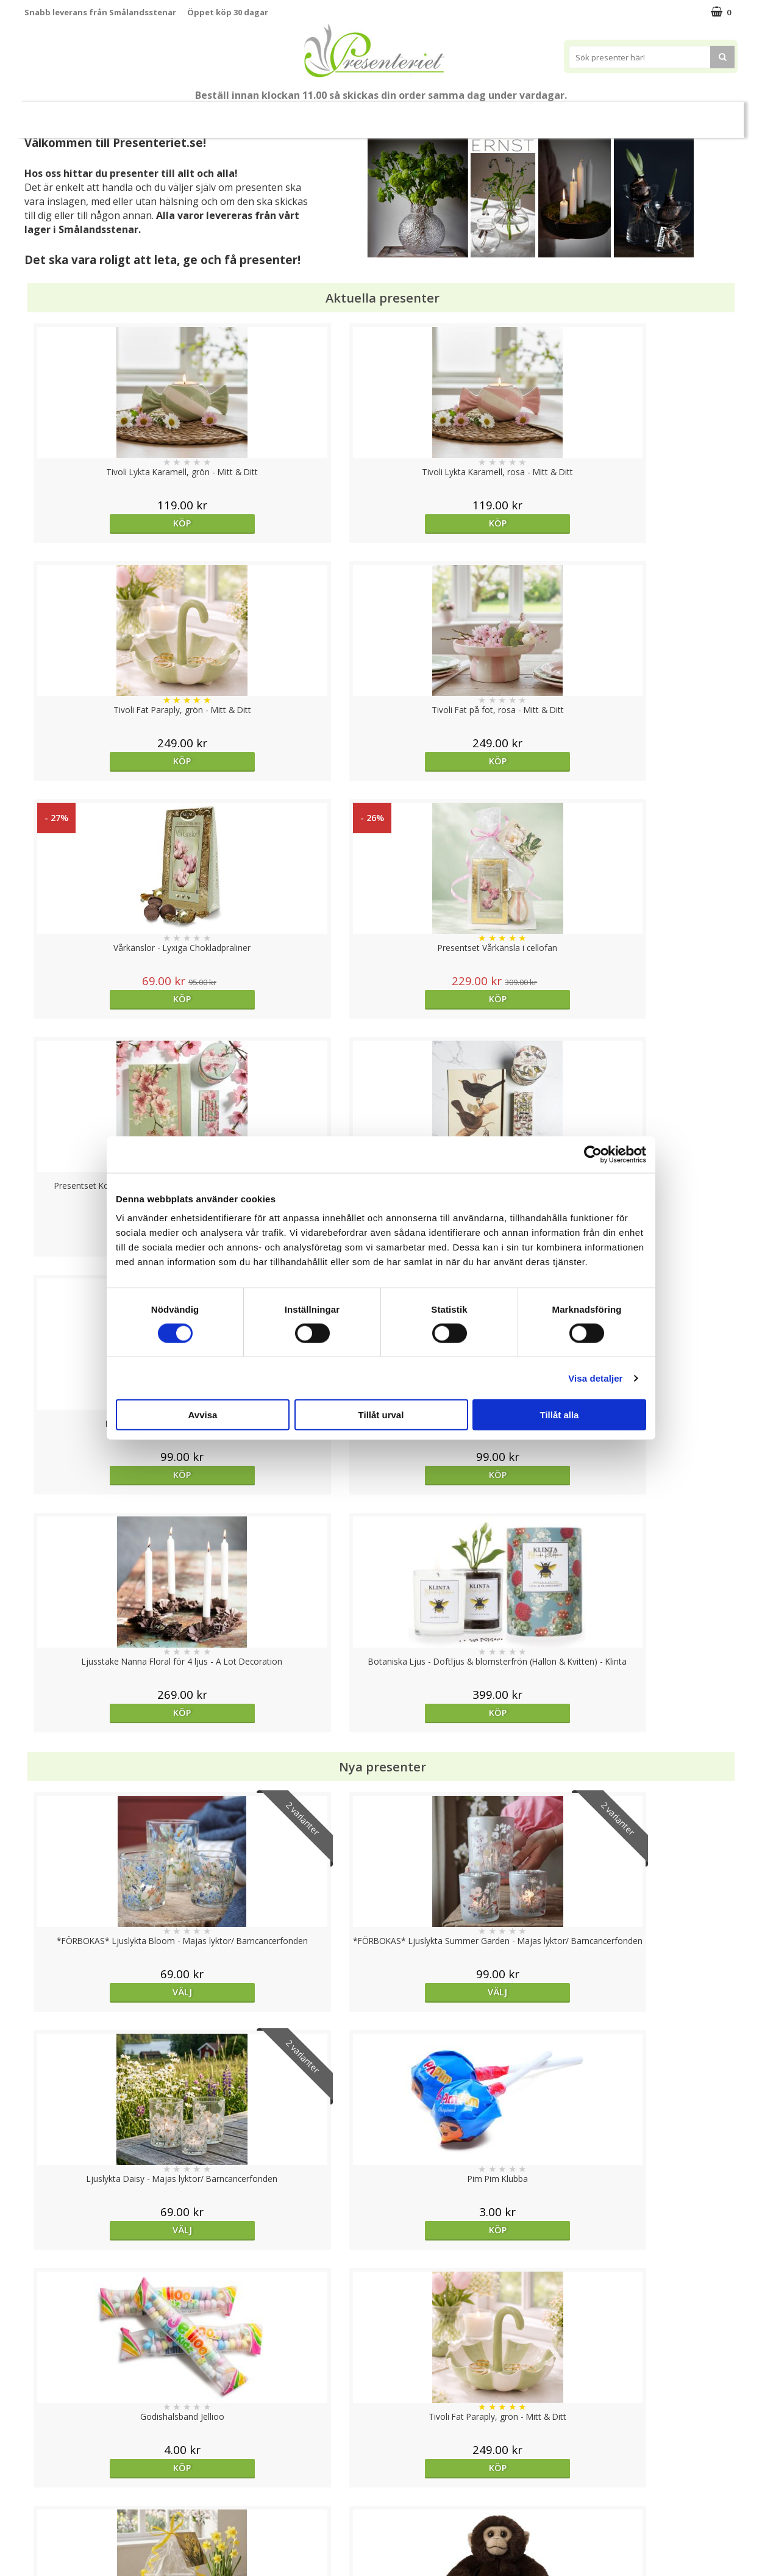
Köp (114, 523)
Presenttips (399, 114)
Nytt (58, 115)
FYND (701, 115)
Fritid (554, 114)
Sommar (260, 115)
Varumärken (48, 2462)
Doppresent (48, 2554)
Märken (655, 114)
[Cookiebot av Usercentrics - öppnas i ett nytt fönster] (592, 1154)
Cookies (40, 2444)
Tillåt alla (559, 1415)
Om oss (39, 2499)
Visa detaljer (595, 1377)
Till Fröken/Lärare (191, 115)
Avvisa (203, 1415)
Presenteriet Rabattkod (71, 2517)
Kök (507, 114)
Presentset (325, 114)
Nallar (36, 2536)
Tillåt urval (381, 1415)
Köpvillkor (43, 2480)
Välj (292, 2033)
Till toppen (381, 2402)
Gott (602, 114)
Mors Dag (115, 114)
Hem (461, 114)
